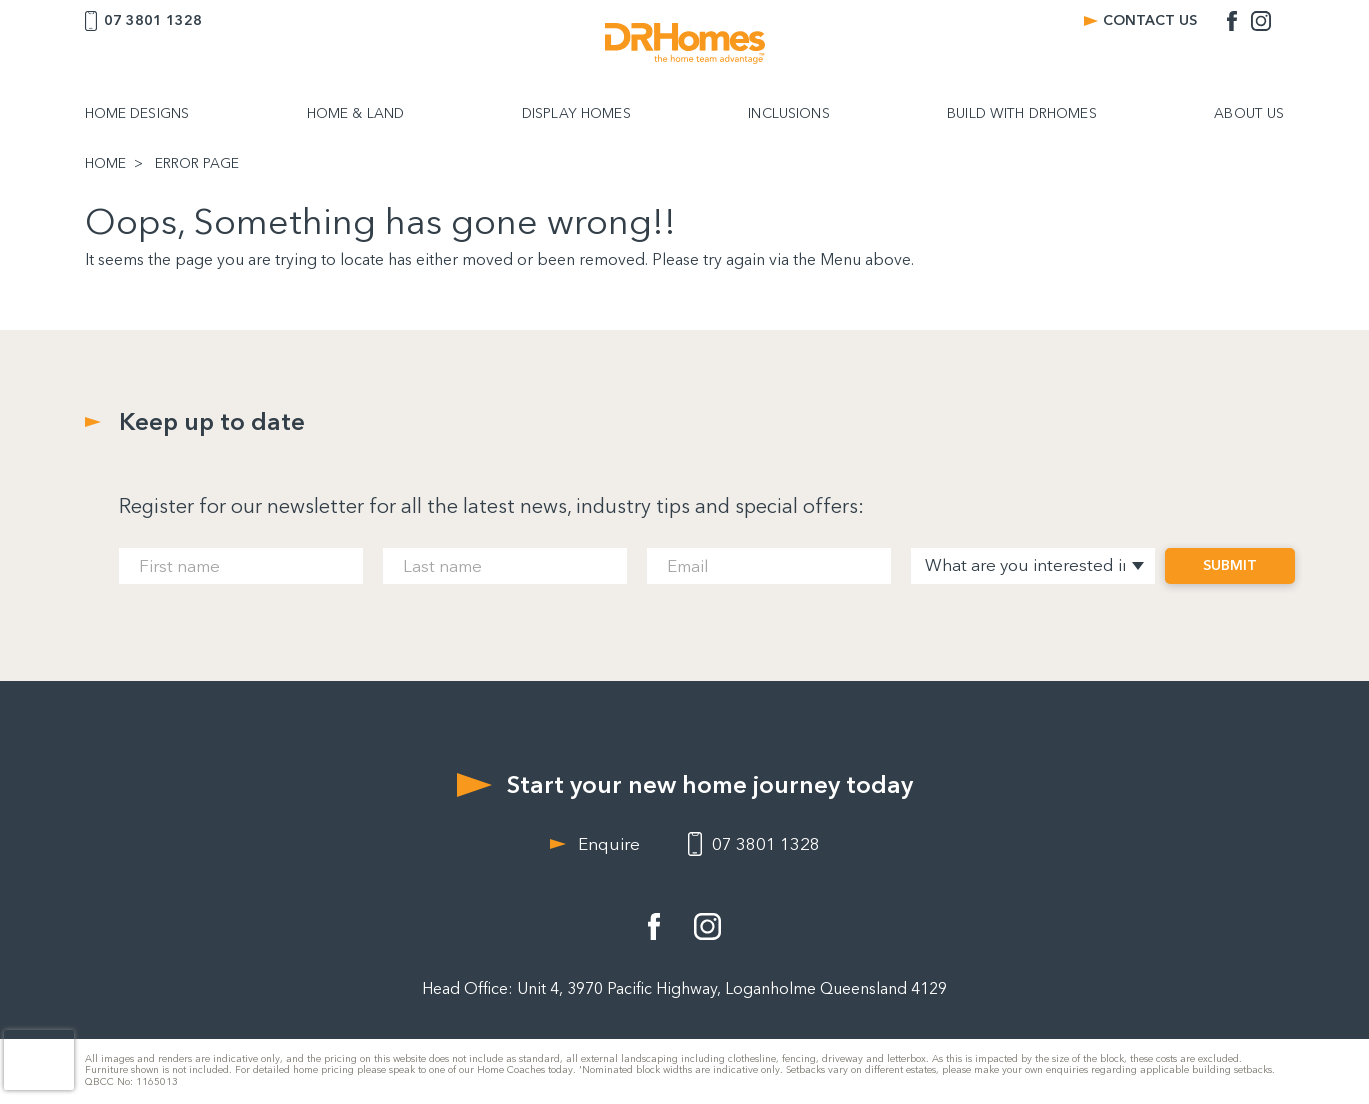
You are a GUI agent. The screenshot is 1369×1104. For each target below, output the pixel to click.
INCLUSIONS (788, 114)
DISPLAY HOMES (576, 114)
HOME (105, 164)
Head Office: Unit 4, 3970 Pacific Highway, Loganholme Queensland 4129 (684, 988)
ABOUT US (1249, 114)
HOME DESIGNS (137, 114)
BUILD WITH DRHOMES (1022, 114)
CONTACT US (1150, 20)
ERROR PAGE (197, 164)
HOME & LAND (356, 114)
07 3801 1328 (153, 20)
